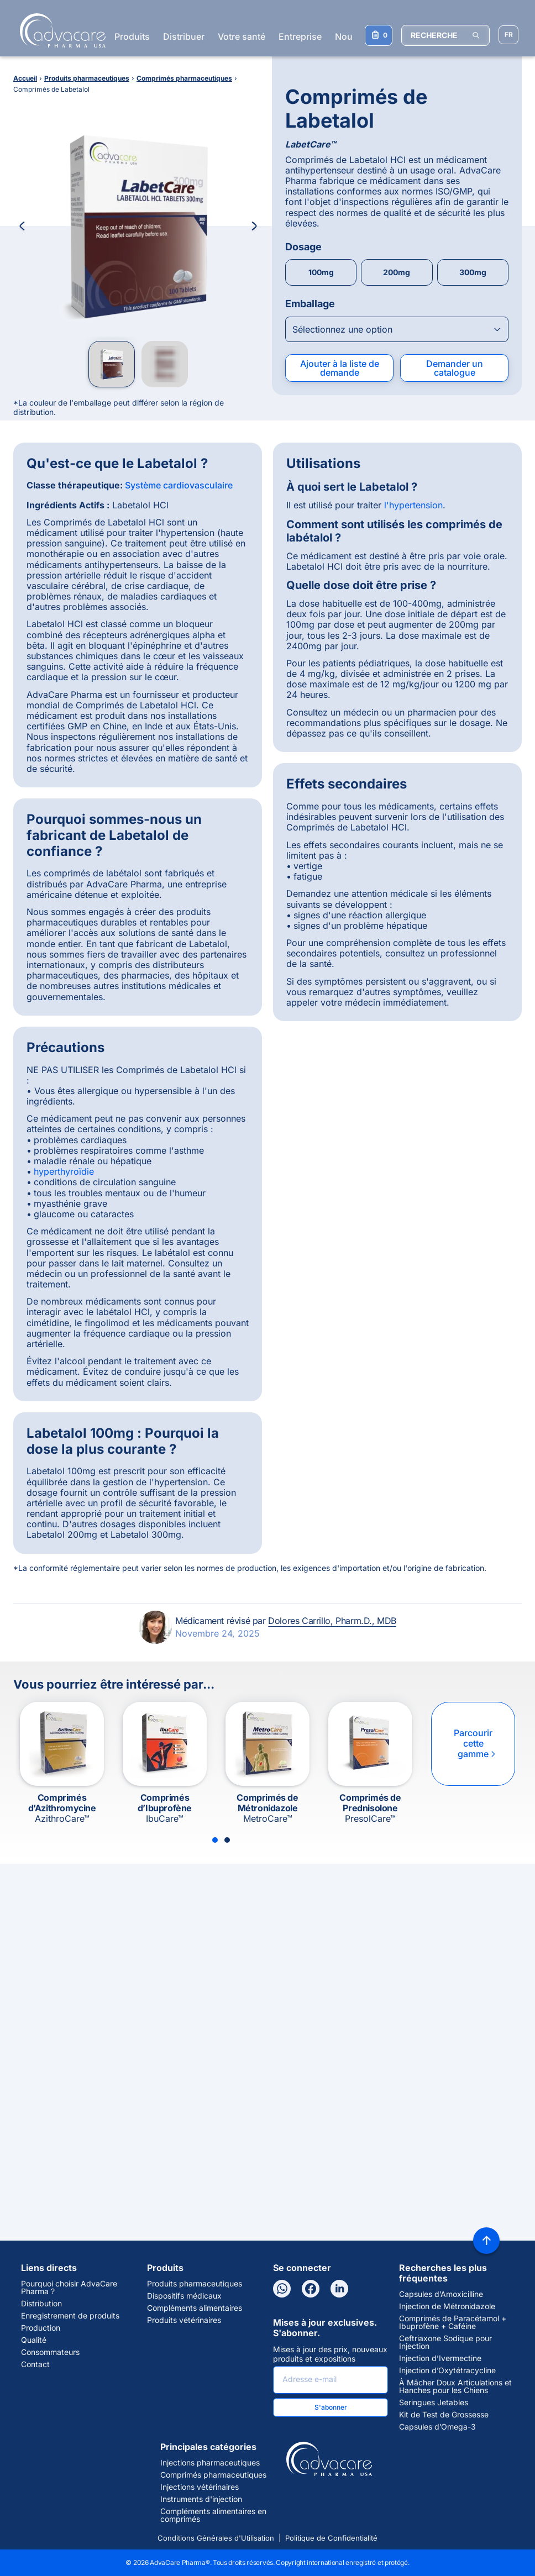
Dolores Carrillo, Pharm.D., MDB (332, 1620)
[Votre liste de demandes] (378, 35)
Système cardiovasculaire (179, 485)
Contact (35, 2364)
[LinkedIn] (339, 2289)
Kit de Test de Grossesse (444, 2415)
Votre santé (241, 36)
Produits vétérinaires (184, 2320)
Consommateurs (50, 2352)
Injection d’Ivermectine (440, 2358)
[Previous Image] (22, 226)
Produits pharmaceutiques (194, 2284)
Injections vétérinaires (199, 2487)
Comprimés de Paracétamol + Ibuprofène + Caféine (452, 2322)
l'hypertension (413, 505)
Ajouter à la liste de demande (339, 368)
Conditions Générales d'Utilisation (216, 2537)
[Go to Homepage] (59, 30)
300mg (472, 272)
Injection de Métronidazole (447, 2306)
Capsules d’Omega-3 (437, 2427)
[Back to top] (486, 2240)
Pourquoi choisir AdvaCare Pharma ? (69, 2287)
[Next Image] (254, 226)
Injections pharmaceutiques (210, 2463)
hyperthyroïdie (64, 1171)
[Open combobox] (397, 329)
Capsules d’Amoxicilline (441, 2294)
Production (40, 2328)
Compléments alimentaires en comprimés (213, 2515)
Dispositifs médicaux (184, 2296)
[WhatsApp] (282, 2289)
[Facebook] (310, 2289)
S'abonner (330, 2407)
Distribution (41, 2303)
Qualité (33, 2340)
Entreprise (300, 36)
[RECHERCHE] (445, 35)
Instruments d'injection (201, 2499)
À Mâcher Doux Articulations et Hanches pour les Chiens (455, 2386)
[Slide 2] (227, 1840)
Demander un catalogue (454, 368)
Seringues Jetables (433, 2402)
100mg (321, 272)
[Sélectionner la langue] (508, 35)
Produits (132, 36)
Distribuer (183, 36)
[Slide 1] (215, 1840)
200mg (396, 272)
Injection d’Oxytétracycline (447, 2370)
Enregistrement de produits (70, 2316)
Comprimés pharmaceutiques (213, 2475)
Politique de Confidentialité (331, 2537)
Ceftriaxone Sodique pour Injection (445, 2342)
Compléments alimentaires (194, 2308)
